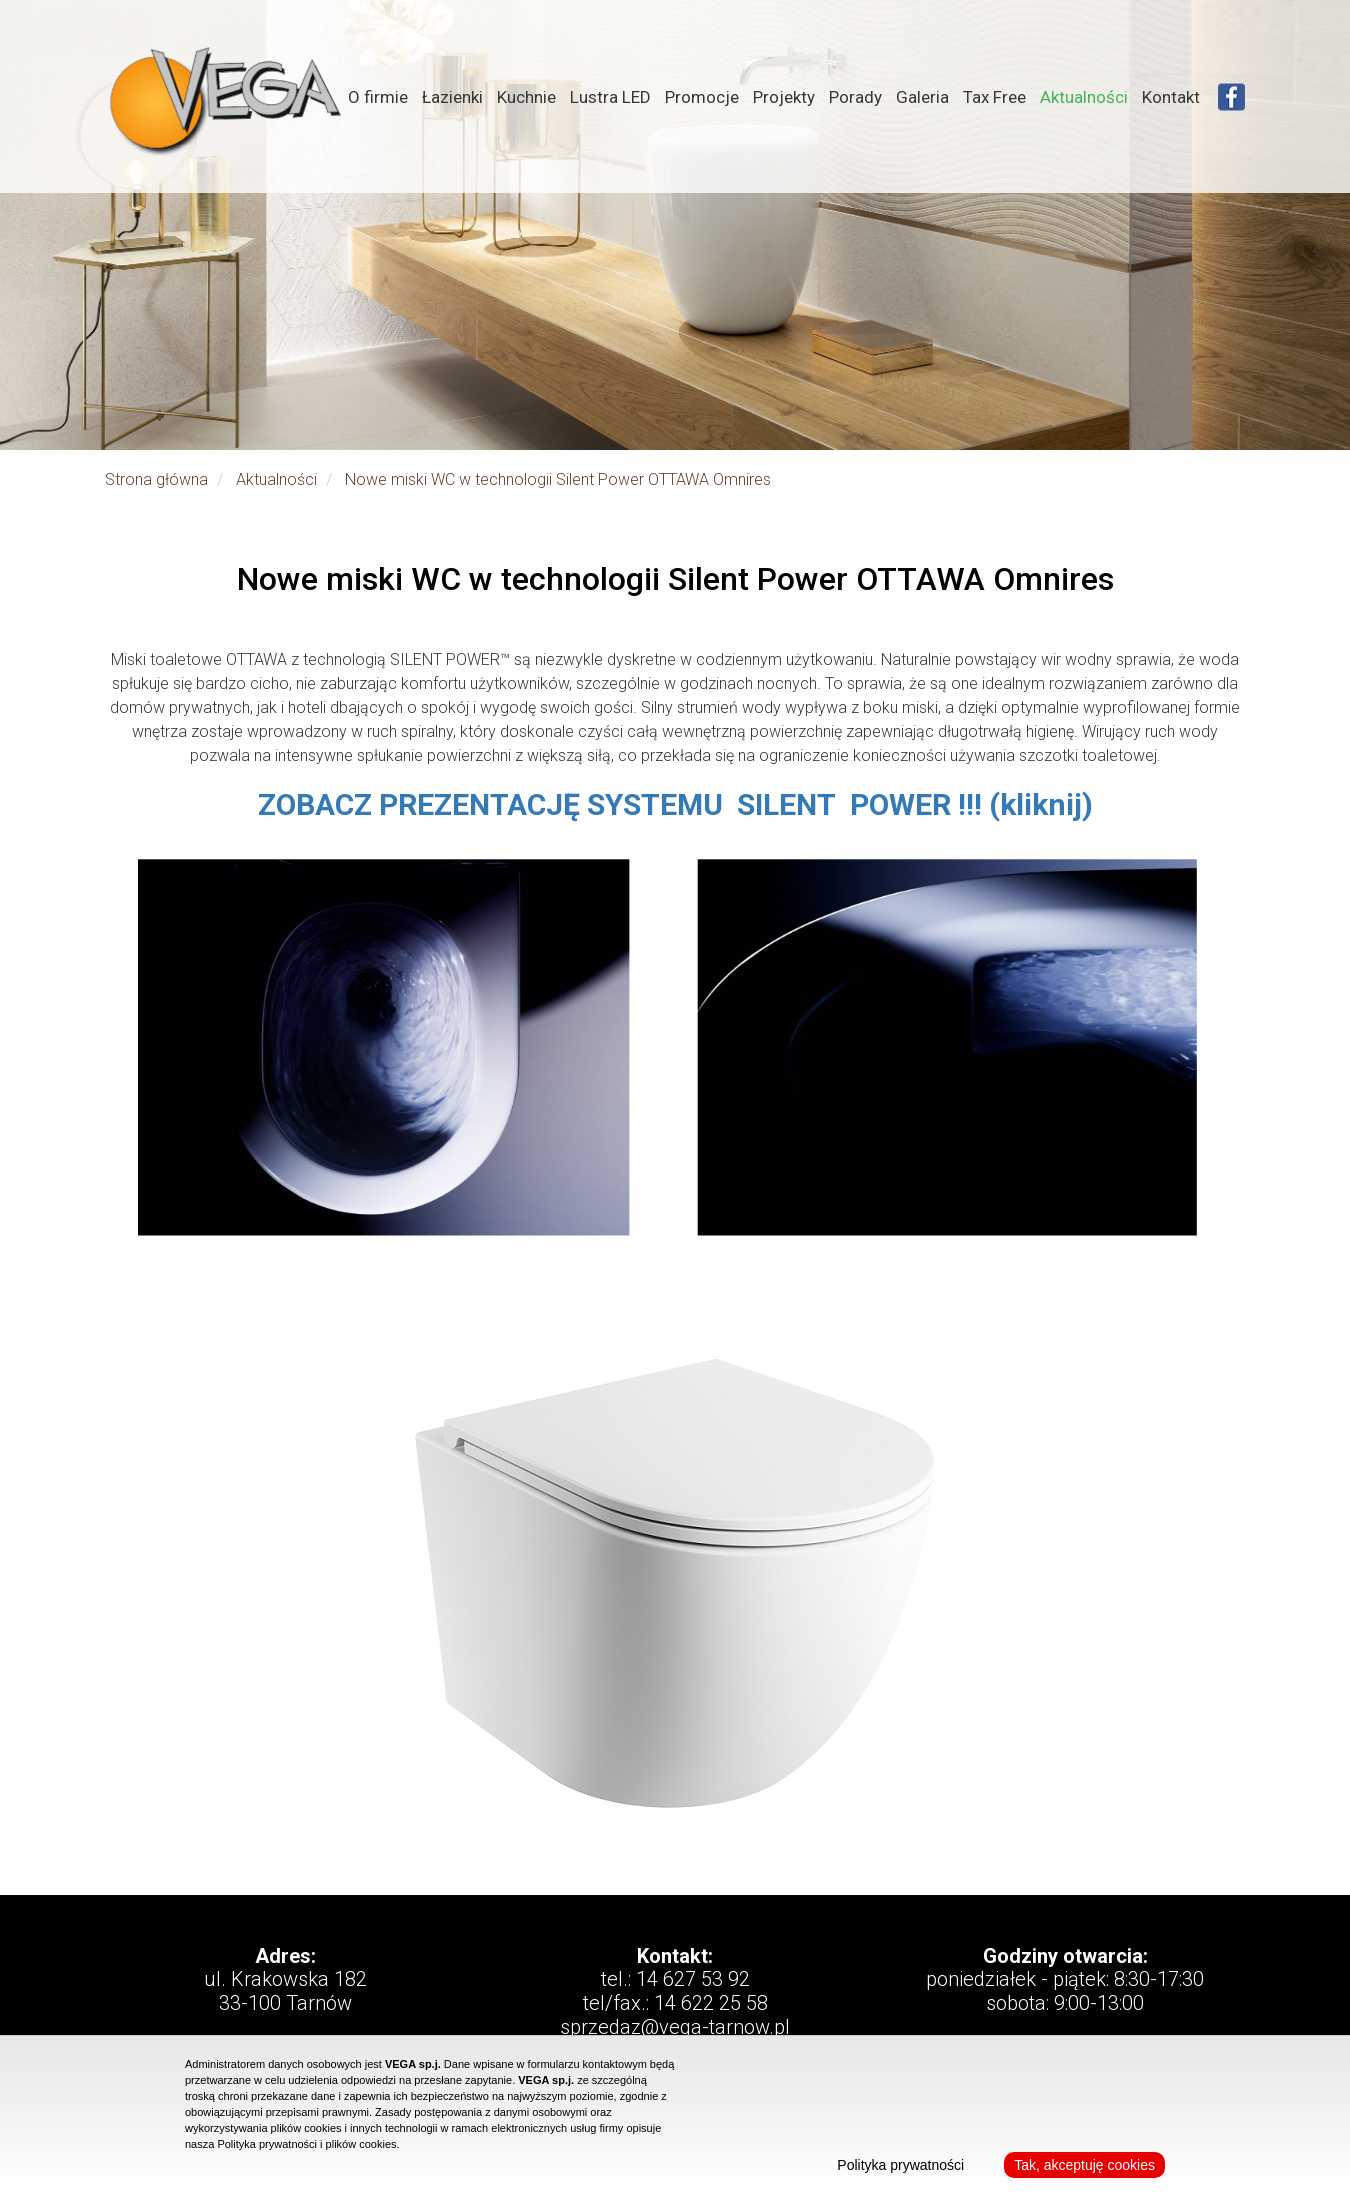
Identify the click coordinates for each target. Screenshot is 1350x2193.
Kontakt (1171, 97)
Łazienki (452, 97)
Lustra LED (610, 97)
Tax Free (994, 97)
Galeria (922, 97)
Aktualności (1084, 97)
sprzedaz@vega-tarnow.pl (675, 2027)
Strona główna (156, 479)
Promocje (702, 97)
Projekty (784, 97)
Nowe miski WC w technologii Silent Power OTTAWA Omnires (558, 479)
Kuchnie (526, 97)
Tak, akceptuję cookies (1084, 2165)
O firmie (378, 97)
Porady (855, 97)
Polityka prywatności (900, 2165)
